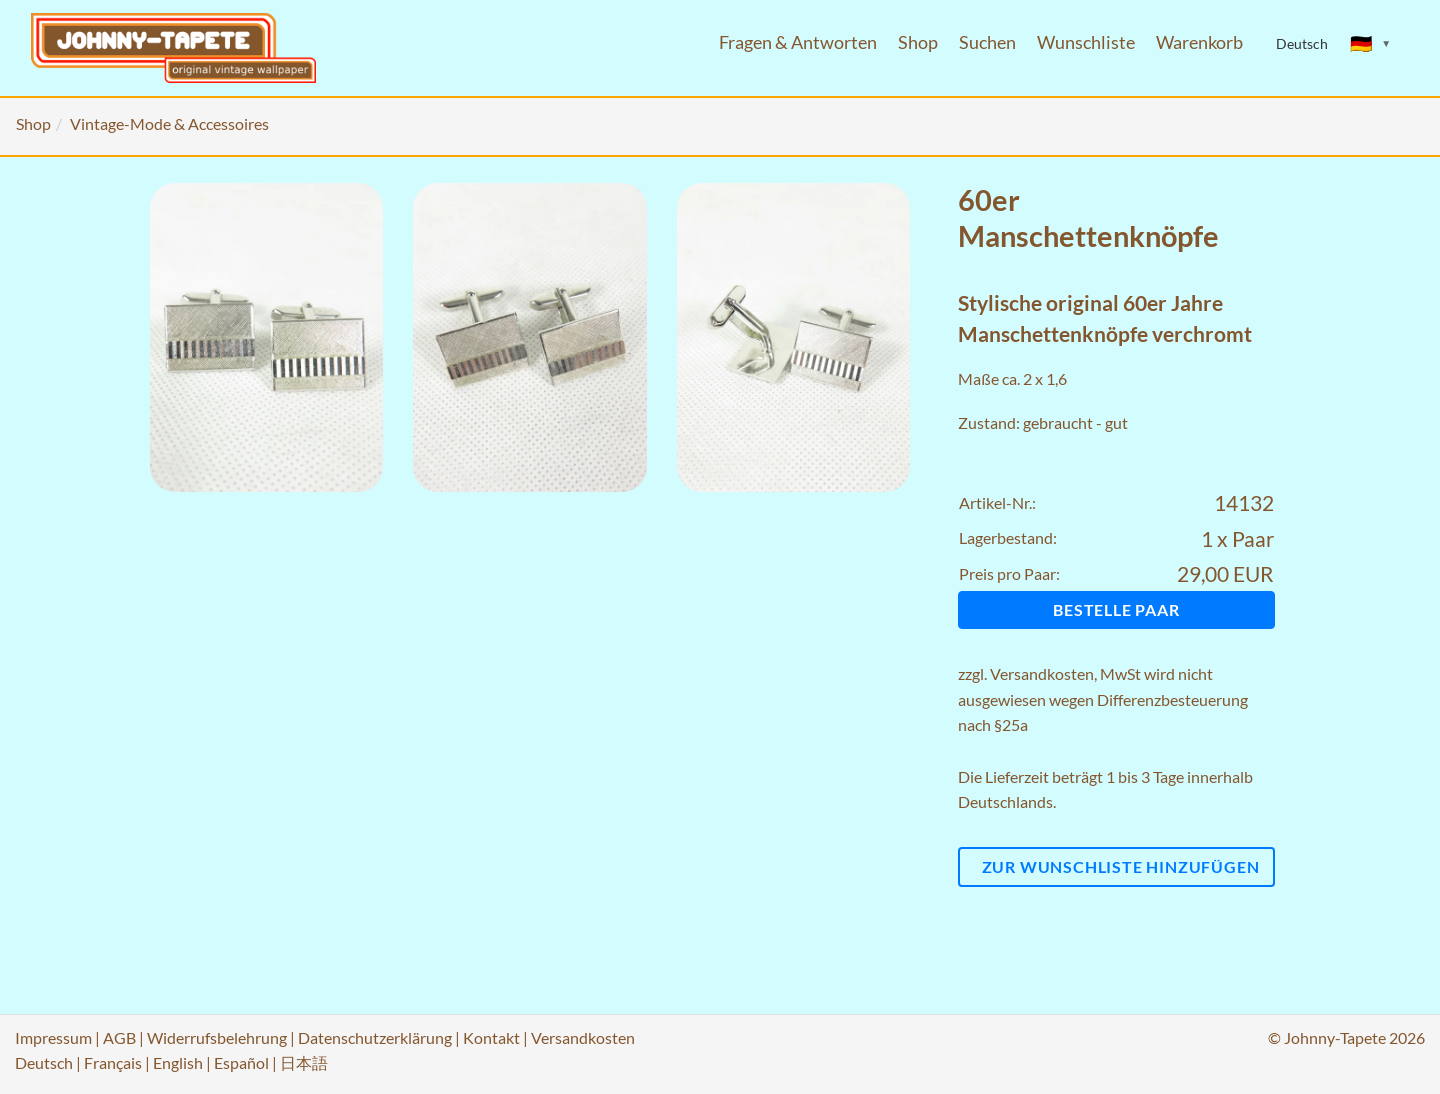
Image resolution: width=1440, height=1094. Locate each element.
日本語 (304, 1062)
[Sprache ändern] (1371, 44)
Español (241, 1062)
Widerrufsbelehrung (217, 1037)
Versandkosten (1042, 673)
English (178, 1062)
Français (113, 1062)
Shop (918, 42)
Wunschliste (1086, 42)
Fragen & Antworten (798, 42)
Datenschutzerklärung (375, 1037)
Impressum (53, 1037)
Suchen (987, 42)
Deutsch (44, 1062)
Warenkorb (1199, 42)
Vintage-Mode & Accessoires (169, 123)
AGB (119, 1037)
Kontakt (491, 1037)
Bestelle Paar (1116, 609)
